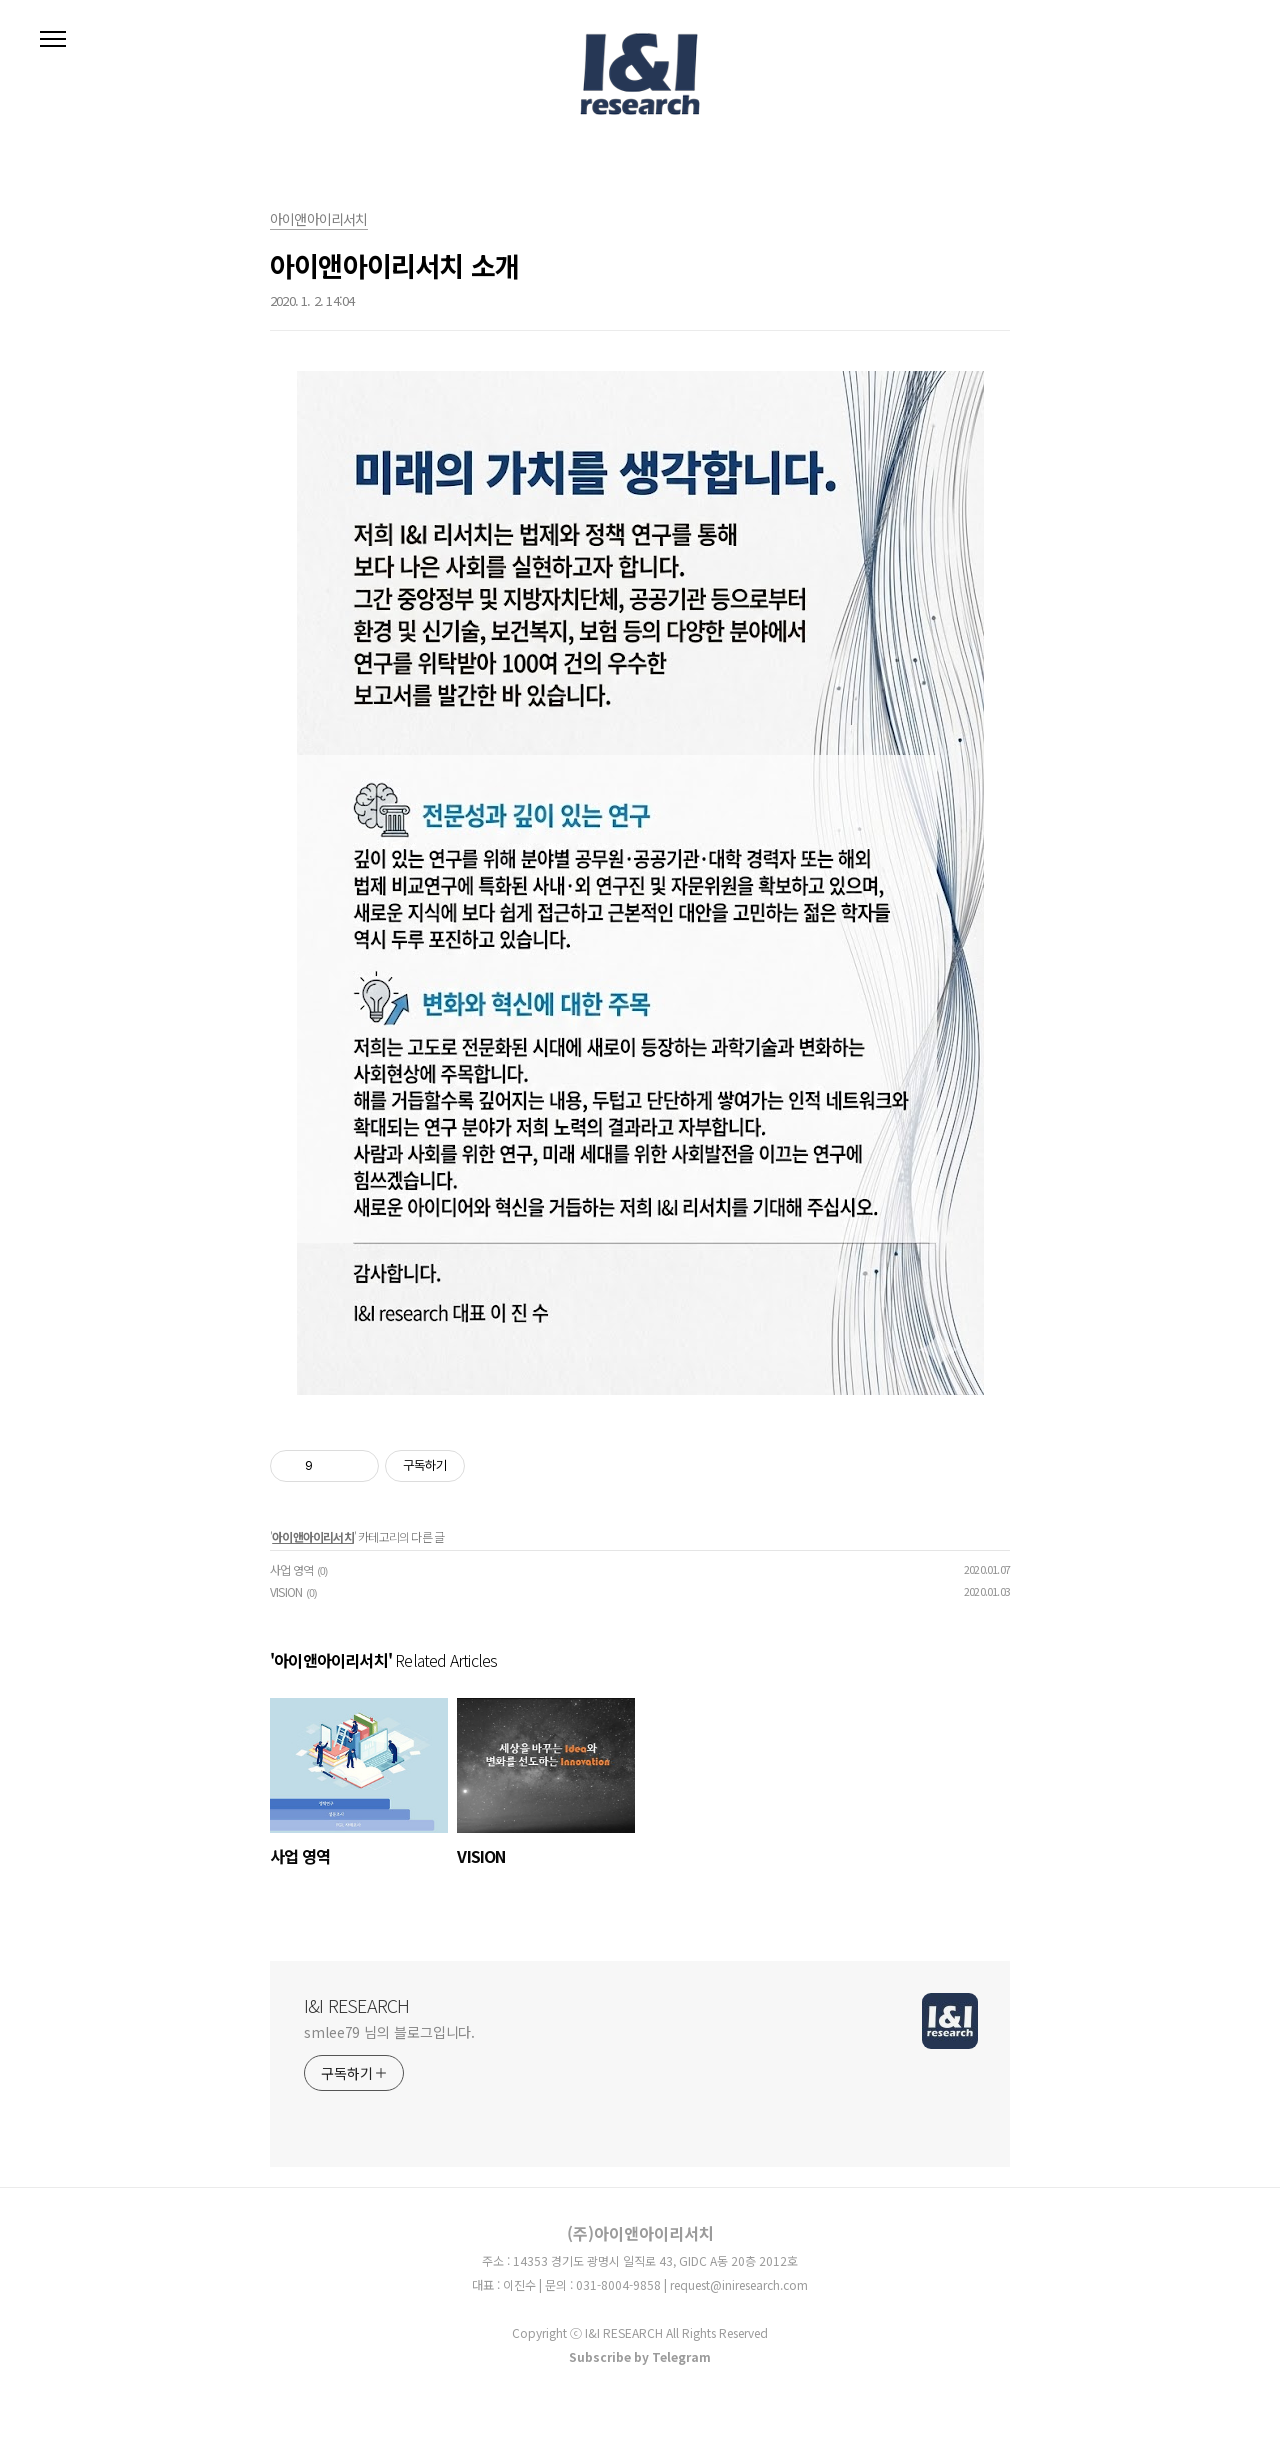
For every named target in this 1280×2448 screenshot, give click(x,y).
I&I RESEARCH (356, 2005)
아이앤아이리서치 (313, 1536)
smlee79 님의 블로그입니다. (389, 2032)
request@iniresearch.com (739, 2284)
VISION (286, 1591)
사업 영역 (291, 1569)
